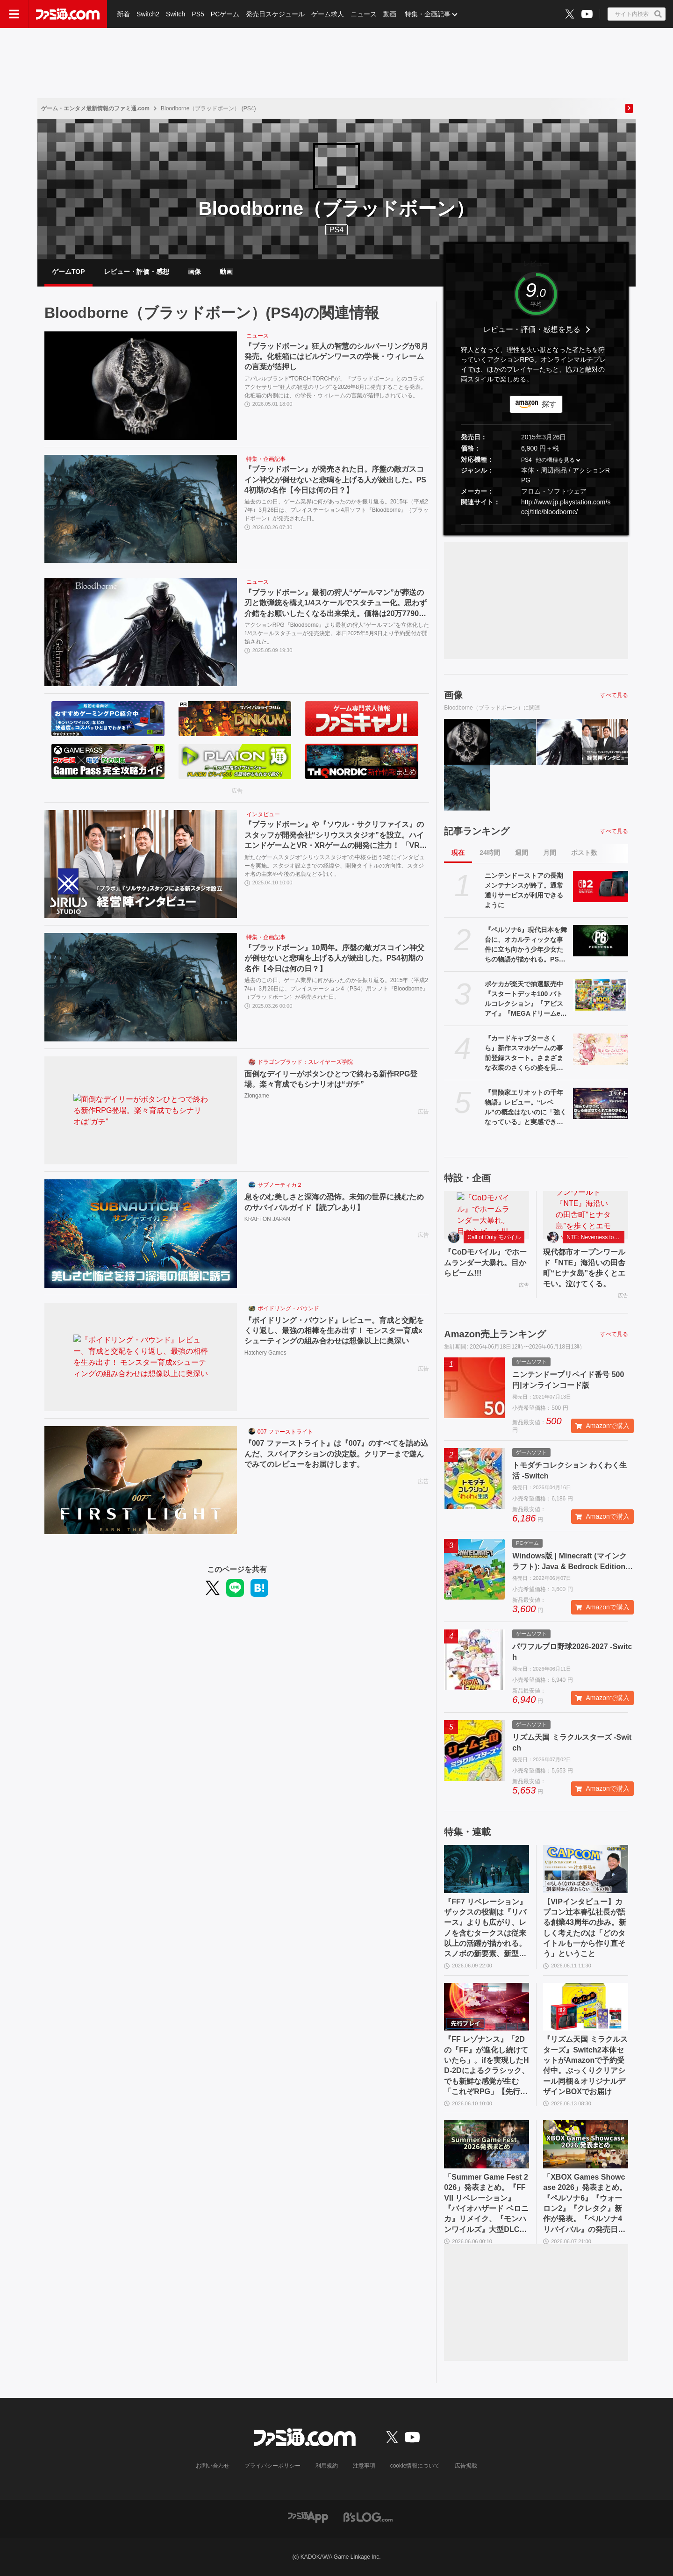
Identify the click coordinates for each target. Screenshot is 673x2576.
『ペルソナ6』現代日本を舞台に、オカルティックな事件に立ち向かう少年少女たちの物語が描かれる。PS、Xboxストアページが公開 (526, 945)
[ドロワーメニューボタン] (14, 14)
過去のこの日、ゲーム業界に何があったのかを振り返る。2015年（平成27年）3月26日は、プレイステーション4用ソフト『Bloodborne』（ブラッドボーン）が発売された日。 (336, 509)
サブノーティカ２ (280, 1185)
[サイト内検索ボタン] (637, 14)
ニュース (364, 14)
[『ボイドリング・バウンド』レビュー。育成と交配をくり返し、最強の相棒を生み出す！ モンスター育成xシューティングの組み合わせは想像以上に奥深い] (140, 1357)
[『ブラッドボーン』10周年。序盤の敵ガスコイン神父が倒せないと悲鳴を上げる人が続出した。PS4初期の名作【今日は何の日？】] (140, 987)
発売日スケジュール (275, 14)
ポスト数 (584, 852)
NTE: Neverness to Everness (595, 1237)
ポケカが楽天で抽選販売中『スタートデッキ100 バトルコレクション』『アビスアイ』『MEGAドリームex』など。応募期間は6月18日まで (525, 999)
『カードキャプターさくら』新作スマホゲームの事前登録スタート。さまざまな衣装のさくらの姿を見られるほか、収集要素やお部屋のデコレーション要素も (524, 1053)
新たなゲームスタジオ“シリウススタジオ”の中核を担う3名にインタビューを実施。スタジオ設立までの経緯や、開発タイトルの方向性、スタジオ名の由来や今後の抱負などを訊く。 (334, 865)
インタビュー (263, 814)
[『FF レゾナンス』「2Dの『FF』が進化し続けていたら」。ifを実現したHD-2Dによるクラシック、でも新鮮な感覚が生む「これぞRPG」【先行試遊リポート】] (486, 2007)
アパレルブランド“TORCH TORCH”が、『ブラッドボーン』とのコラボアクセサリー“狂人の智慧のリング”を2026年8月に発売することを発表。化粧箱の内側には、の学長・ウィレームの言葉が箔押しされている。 (335, 386)
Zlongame (256, 1095)
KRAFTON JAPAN (267, 1219)
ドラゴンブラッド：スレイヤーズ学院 (305, 1062)
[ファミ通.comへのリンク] (68, 14)
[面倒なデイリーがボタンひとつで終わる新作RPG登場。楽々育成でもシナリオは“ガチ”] (140, 1110)
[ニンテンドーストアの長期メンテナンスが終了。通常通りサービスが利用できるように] (600, 886)
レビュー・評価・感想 (136, 271)
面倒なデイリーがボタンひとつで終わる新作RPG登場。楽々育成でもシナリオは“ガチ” (331, 1079)
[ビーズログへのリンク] (368, 2516)
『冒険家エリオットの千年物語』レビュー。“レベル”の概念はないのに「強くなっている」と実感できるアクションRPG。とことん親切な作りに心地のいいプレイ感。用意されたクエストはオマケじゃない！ (525, 1108)
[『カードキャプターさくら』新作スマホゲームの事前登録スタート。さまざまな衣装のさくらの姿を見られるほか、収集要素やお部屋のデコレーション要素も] (600, 1048)
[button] (536, 524)
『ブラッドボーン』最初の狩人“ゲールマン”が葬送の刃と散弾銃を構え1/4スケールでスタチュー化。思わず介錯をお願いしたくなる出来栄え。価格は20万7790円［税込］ (335, 603)
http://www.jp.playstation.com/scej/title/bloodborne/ (565, 507)
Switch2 (147, 14)
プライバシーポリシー (272, 2465)
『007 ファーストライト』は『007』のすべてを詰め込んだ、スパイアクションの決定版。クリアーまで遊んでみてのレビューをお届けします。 (336, 1453)
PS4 (336, 230)
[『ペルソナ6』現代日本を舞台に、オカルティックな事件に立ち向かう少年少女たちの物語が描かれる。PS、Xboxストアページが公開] (600, 940)
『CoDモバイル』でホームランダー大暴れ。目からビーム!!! (485, 1262)
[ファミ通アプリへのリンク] (308, 2516)
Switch (175, 14)
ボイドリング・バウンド (288, 1308)
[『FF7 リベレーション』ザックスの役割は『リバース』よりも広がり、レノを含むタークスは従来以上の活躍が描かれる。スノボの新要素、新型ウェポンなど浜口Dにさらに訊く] (486, 1869)
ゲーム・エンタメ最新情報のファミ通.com (95, 108)
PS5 (198, 14)
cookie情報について (415, 2465)
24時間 (490, 852)
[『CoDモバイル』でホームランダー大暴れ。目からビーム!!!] (486, 1215)
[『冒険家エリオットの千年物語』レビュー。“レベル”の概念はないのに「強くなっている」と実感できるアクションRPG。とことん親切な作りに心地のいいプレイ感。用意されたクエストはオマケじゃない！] (600, 1103)
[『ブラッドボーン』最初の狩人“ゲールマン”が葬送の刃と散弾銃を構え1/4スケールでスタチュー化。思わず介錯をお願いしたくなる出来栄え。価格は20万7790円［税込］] (140, 632)
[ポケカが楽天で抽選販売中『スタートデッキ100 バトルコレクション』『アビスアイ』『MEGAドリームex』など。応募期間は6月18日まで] (600, 994)
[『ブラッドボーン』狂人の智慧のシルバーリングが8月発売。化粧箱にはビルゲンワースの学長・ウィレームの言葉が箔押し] (140, 385)
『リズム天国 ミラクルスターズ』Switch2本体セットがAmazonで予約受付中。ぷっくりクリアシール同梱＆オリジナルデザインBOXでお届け (585, 2065)
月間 (549, 852)
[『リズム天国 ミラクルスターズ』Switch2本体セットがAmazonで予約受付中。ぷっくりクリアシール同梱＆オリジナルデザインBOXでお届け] (585, 2007)
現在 (458, 852)
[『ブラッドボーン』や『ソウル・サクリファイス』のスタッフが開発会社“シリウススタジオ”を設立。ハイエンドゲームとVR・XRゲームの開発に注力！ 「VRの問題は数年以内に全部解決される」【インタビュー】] (140, 864)
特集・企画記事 (428, 14)
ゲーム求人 (327, 14)
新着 (123, 14)
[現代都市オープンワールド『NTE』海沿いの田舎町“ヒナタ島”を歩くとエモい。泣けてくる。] (585, 1215)
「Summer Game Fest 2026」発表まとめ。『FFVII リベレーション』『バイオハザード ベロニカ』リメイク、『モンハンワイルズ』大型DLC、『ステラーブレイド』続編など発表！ (486, 2204)
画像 (194, 271)
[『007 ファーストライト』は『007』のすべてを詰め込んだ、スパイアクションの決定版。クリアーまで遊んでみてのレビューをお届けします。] (140, 1480)
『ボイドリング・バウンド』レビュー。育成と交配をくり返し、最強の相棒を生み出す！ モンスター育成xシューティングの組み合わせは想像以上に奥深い (334, 1330)
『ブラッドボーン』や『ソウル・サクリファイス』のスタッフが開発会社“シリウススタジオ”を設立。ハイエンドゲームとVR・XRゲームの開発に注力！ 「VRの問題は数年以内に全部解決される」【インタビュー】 (335, 835)
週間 (521, 852)
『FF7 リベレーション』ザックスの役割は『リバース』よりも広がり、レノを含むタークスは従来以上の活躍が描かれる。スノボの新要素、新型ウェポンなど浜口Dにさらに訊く (485, 1928)
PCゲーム (225, 14)
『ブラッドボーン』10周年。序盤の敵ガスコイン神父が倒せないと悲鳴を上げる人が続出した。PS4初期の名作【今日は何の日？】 (334, 958)
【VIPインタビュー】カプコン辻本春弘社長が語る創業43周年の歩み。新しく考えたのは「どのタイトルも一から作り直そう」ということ (584, 1928)
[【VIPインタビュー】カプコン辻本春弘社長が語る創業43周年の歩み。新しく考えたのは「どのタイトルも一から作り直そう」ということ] (585, 1869)
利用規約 (326, 2465)
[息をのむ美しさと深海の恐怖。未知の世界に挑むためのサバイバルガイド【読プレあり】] (140, 1233)
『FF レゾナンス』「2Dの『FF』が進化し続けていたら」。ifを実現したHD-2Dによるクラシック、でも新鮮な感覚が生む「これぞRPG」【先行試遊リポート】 (486, 2066)
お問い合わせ (212, 2465)
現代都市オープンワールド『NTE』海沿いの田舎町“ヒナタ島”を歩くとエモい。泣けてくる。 (584, 1267)
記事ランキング (476, 831)
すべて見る (614, 695)
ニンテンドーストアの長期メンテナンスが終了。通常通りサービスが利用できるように (524, 890)
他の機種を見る (555, 460)
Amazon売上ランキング (495, 1334)
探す (549, 404)
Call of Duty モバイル (493, 1237)
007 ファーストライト (285, 1431)
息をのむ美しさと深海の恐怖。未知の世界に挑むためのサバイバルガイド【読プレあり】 (334, 1202)
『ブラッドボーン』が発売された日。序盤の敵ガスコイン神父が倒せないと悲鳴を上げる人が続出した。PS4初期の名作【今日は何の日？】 (335, 479)
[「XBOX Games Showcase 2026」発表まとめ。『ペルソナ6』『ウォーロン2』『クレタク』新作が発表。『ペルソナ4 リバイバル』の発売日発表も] (585, 2144)
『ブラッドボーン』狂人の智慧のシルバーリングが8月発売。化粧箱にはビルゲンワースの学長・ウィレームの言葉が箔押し (336, 356)
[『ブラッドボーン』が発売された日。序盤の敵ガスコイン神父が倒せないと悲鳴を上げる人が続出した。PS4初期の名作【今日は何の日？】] (140, 509)
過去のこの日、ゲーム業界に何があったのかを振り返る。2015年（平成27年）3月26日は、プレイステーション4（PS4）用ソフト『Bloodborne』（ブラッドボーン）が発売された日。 (336, 988)
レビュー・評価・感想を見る (531, 329)
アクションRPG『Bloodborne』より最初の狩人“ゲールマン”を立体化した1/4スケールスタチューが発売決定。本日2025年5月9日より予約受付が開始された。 (336, 633)
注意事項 (364, 2465)
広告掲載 (466, 2465)
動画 (389, 14)
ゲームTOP (68, 271)
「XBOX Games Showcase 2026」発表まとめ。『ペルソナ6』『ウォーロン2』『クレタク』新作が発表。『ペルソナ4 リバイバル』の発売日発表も (585, 2204)
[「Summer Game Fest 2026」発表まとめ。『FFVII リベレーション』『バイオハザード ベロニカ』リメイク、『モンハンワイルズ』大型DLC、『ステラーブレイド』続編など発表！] (486, 2144)
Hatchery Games (265, 1352)
